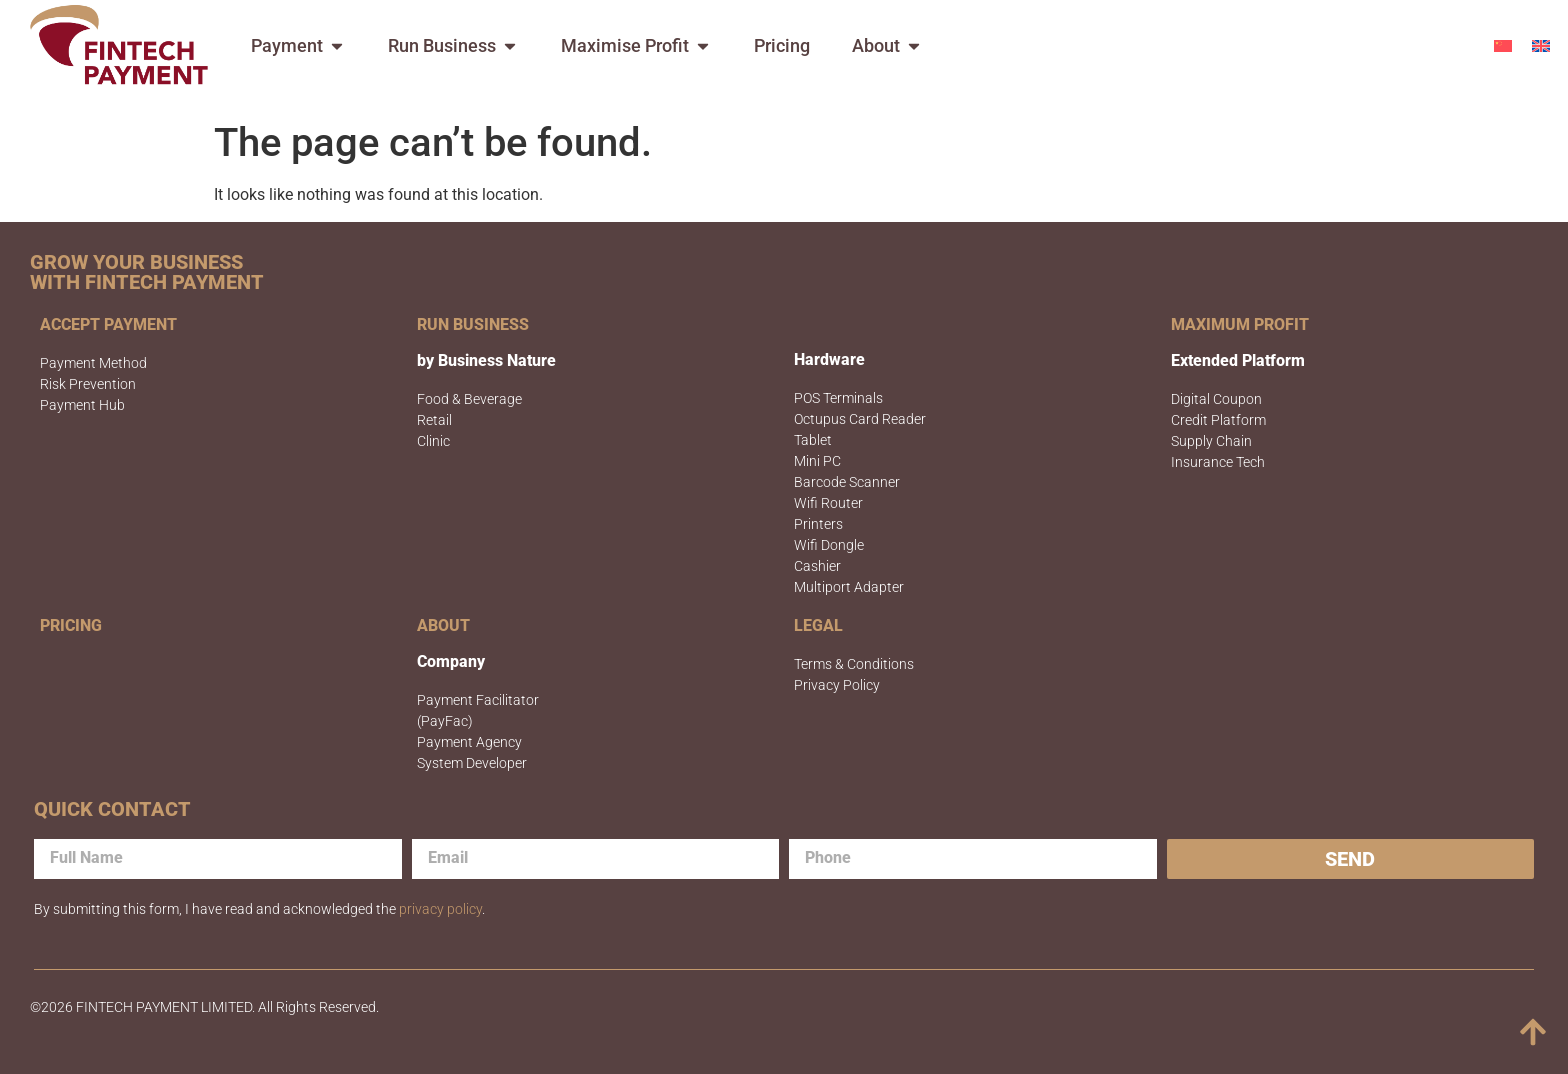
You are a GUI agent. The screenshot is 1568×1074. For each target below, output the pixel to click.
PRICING (71, 625)
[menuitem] (1503, 45)
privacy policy (440, 909)
